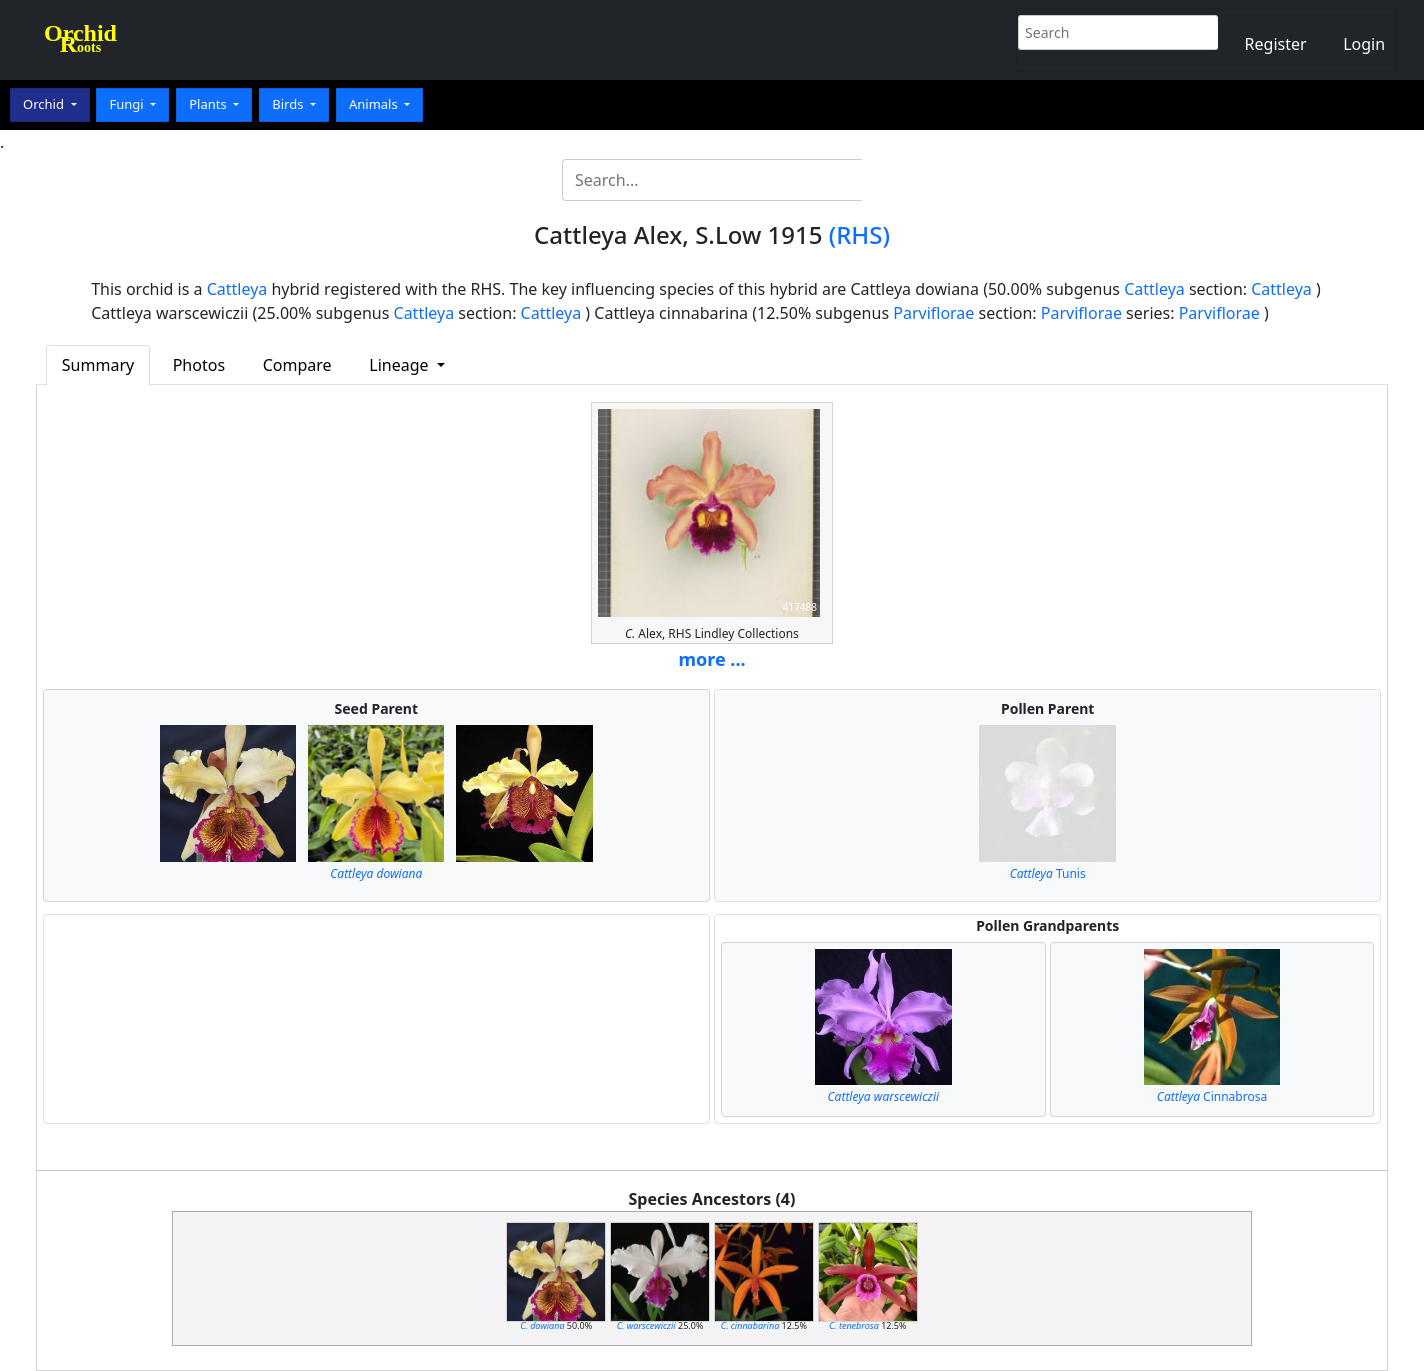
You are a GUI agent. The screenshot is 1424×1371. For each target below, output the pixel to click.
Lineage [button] (400, 365)
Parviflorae (933, 313)
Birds (289, 104)
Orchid (45, 104)
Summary (98, 365)
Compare (297, 365)
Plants (209, 104)
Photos (199, 365)
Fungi (128, 104)
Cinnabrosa (1212, 1096)
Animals (375, 104)
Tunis (1048, 873)
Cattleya (237, 289)
